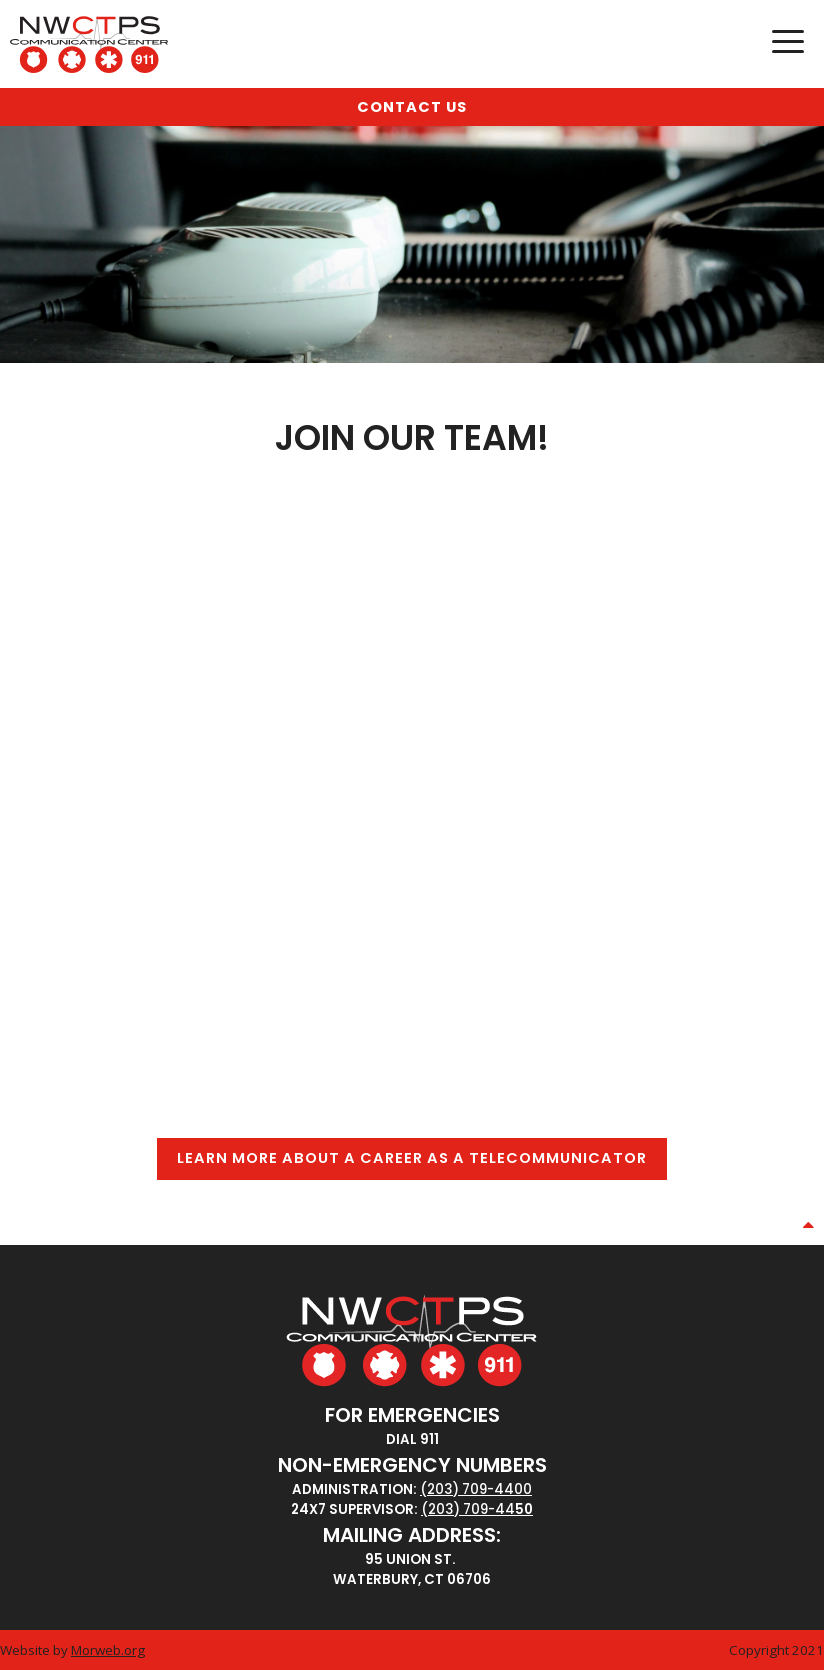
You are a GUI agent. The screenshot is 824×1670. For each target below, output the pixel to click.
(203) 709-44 (468, 1509)
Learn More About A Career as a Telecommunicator (412, 1158)
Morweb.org (108, 1650)
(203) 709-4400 (476, 1489)
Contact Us (412, 107)
